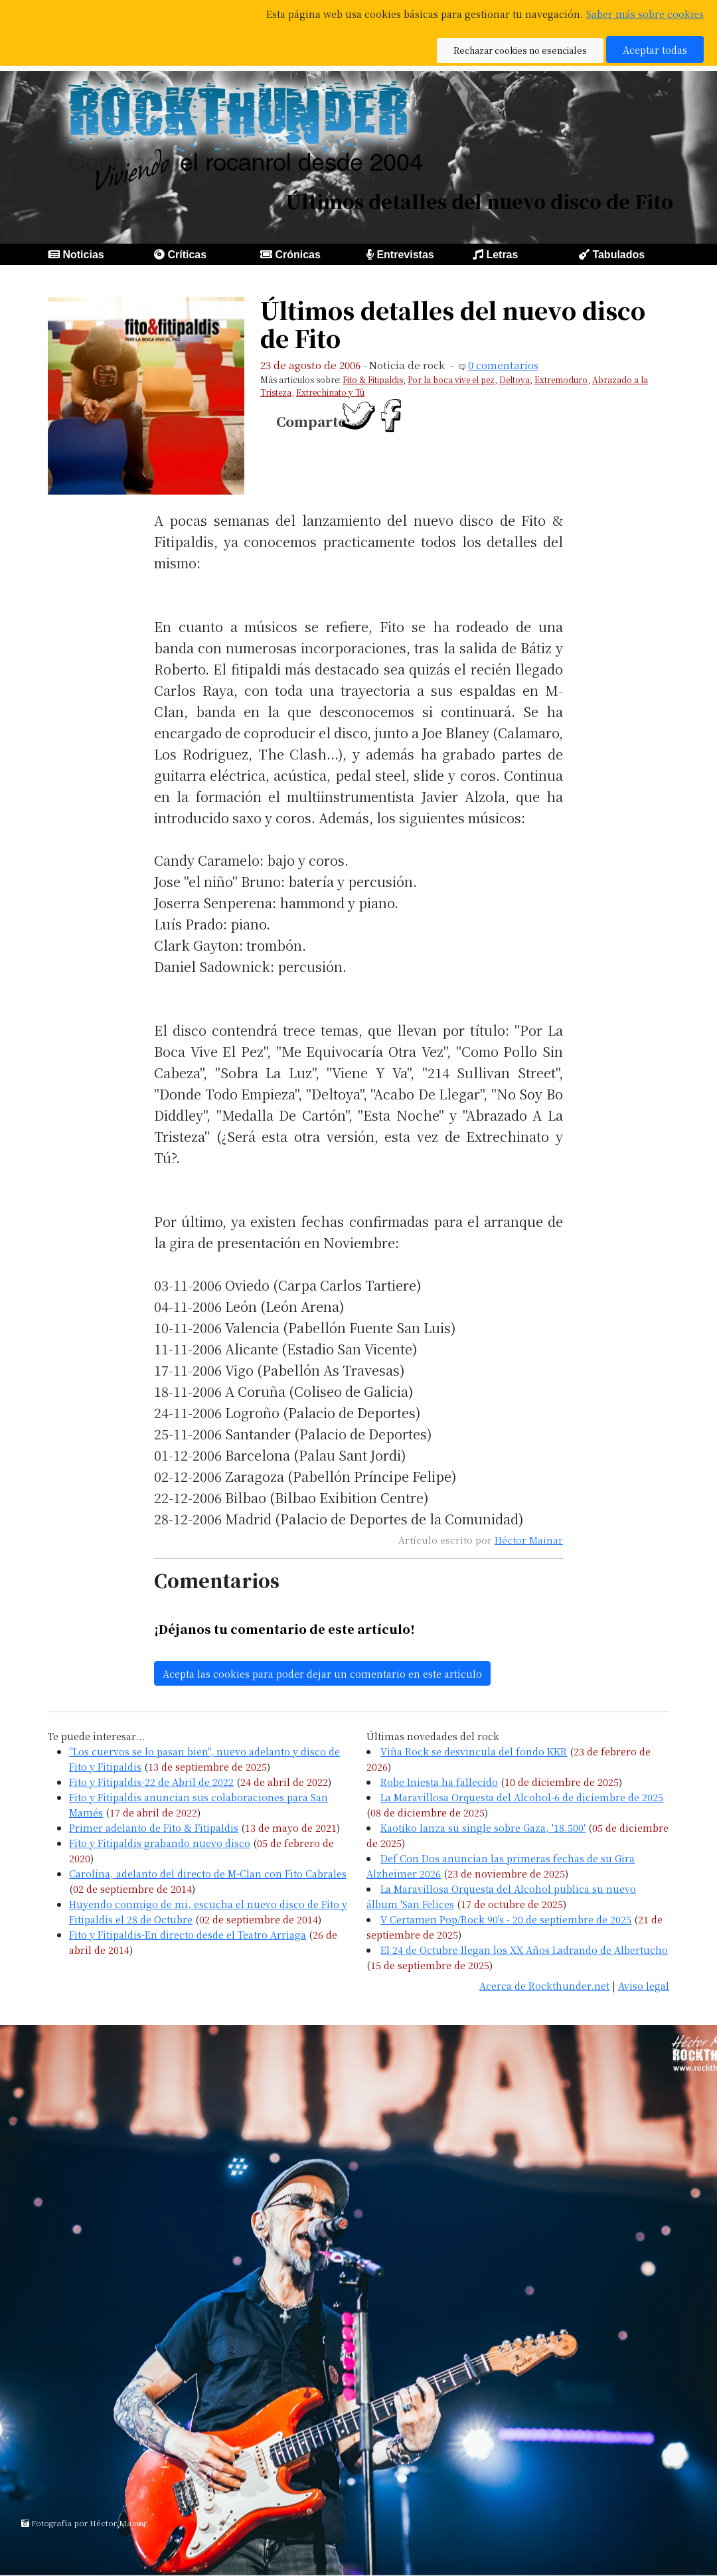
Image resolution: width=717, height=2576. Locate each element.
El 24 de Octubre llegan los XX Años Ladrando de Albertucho (524, 1950)
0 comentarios (503, 365)
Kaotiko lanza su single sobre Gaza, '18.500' (483, 1827)
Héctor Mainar (529, 1539)
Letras (502, 254)
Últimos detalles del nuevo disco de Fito (452, 323)
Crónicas (297, 254)
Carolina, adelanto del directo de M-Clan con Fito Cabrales (208, 1873)
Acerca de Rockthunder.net (544, 1985)
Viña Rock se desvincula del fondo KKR (473, 1751)
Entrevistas (405, 254)
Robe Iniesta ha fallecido (439, 1782)
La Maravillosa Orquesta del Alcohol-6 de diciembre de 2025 (521, 1797)
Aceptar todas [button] (655, 49)
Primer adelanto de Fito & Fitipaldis (153, 1827)
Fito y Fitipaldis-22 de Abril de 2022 (151, 1782)
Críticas (186, 254)
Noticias (83, 254)
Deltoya (514, 379)
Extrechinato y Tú (330, 392)
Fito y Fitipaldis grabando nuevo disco (159, 1843)
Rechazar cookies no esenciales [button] (520, 50)
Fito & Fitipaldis (373, 379)
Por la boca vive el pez (451, 379)
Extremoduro (561, 379)
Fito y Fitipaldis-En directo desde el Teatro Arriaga (187, 1934)
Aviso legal (643, 1985)
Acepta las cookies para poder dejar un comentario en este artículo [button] (322, 1673)
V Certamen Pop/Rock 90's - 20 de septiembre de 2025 (505, 1919)
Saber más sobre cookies (645, 14)
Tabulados (618, 254)
